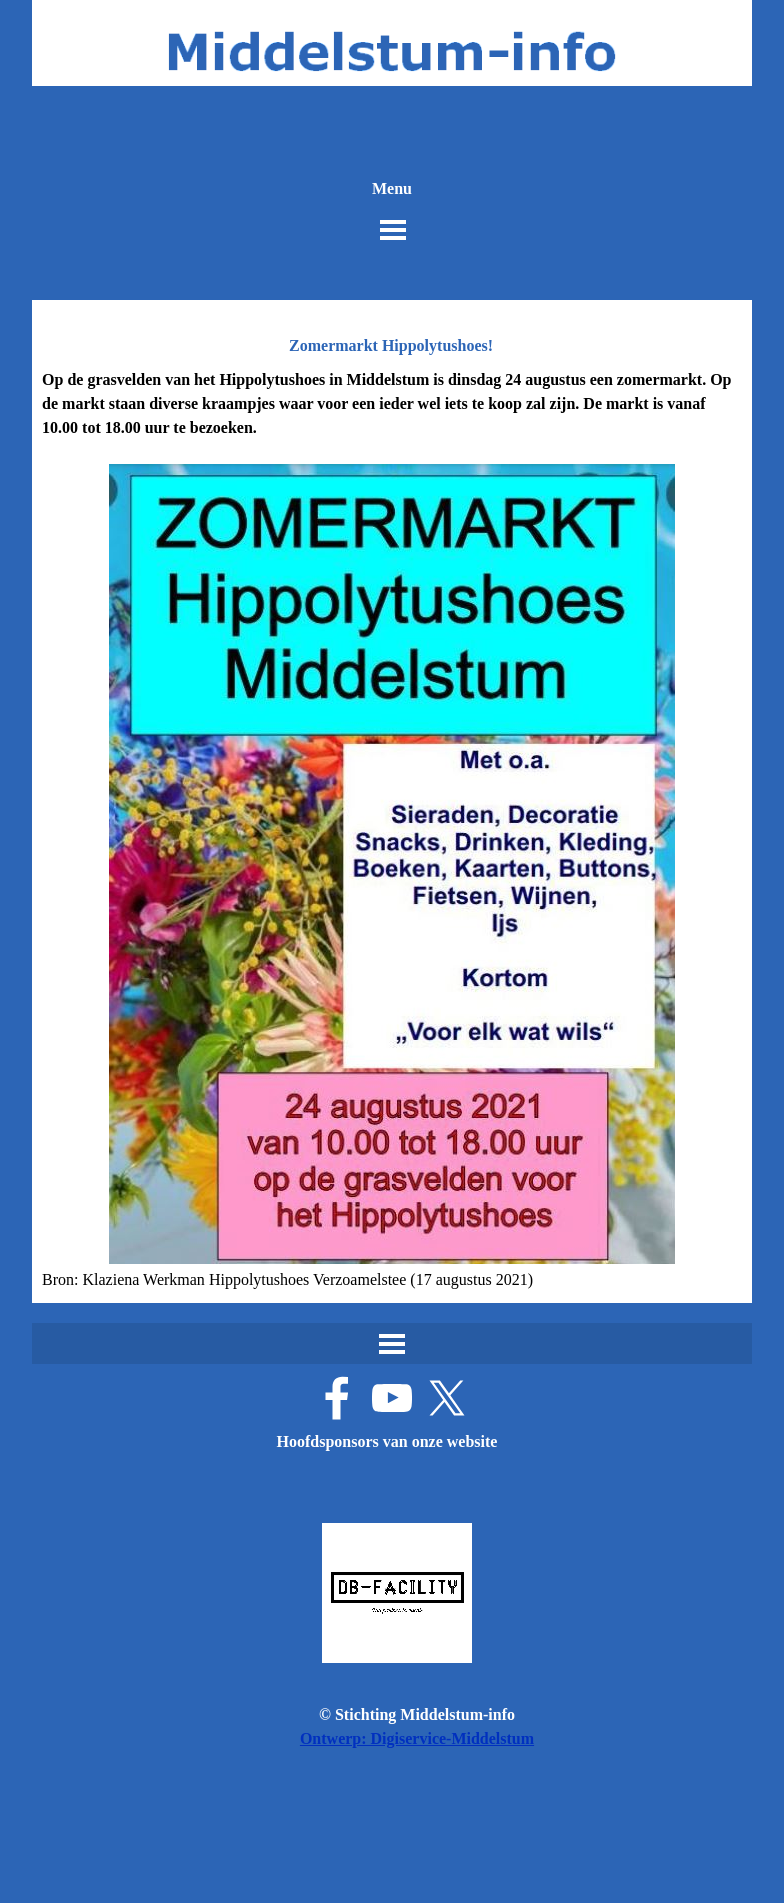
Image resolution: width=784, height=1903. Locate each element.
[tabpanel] (392, 830)
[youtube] (392, 1398)
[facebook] (337, 1398)
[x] (447, 1398)
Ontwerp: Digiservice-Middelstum (417, 1738)
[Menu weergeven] (393, 230)
